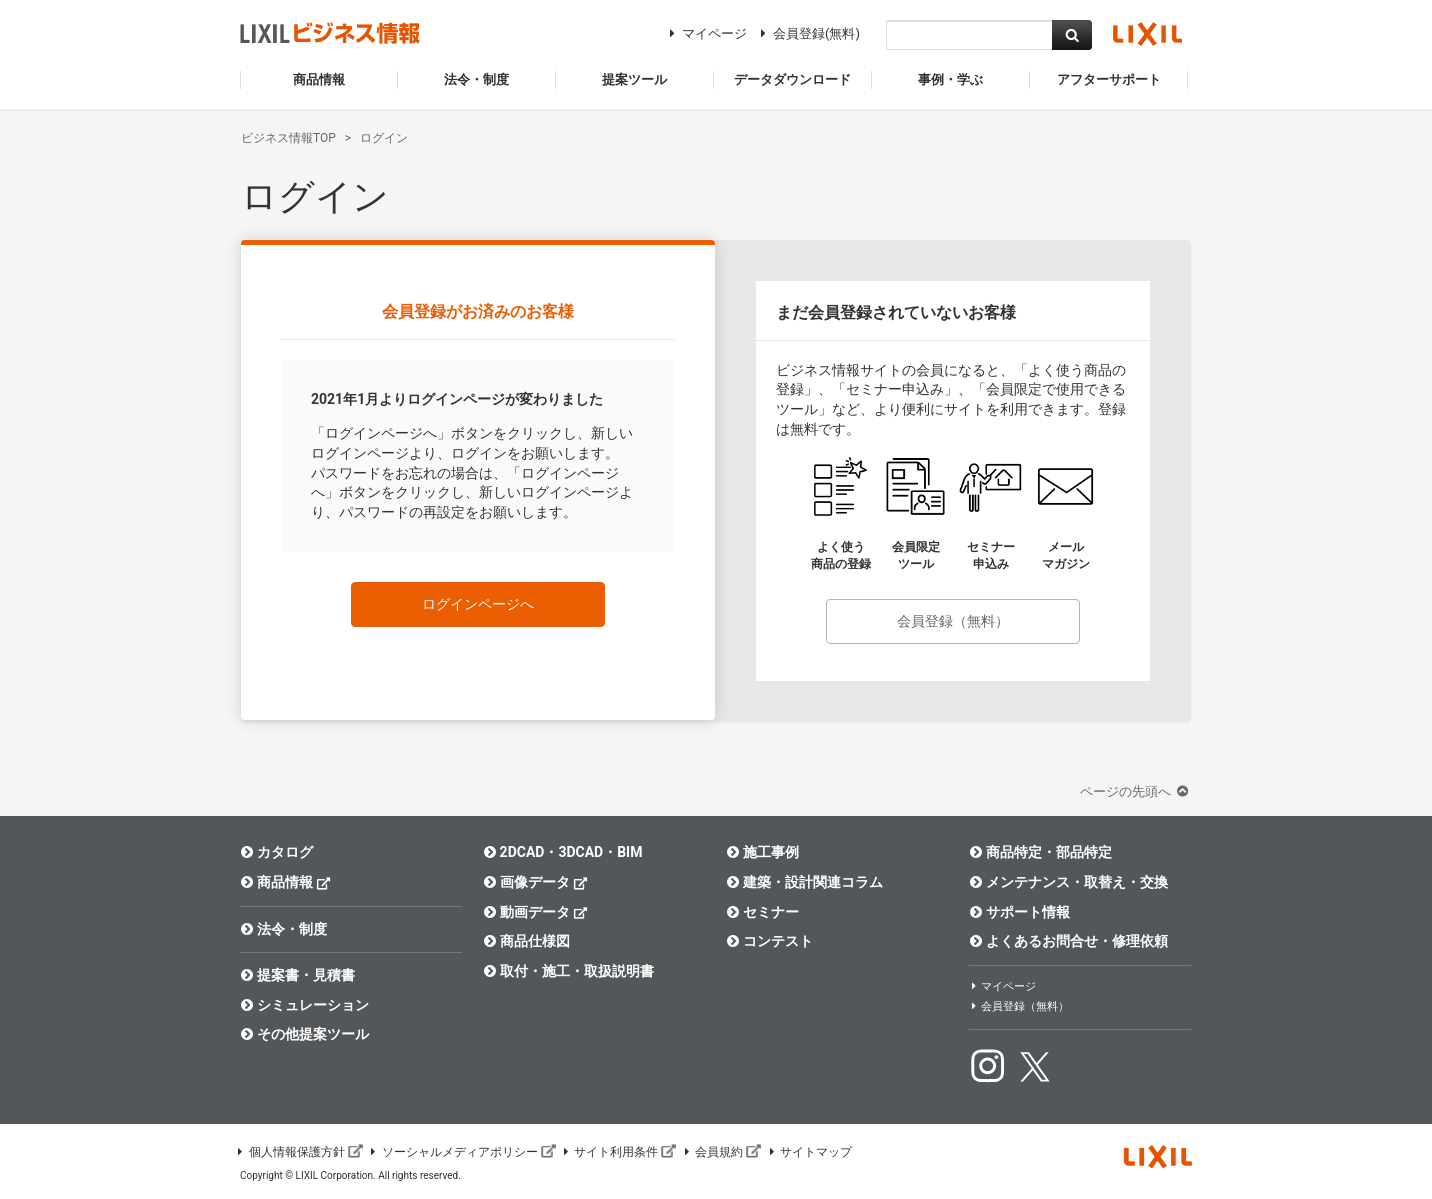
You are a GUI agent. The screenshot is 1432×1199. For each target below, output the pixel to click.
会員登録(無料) (807, 33)
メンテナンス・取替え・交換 (1068, 882)
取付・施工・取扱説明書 (568, 971)
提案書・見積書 (297, 975)
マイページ (705, 33)
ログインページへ (478, 604)
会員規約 (721, 1152)
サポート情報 (1019, 912)
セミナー (762, 912)
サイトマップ (809, 1152)
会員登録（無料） (953, 621)
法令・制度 (283, 929)
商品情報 (285, 881)
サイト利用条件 (619, 1152)
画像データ (535, 881)
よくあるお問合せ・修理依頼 (1068, 941)
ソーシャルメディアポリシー (462, 1152)
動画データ (535, 911)
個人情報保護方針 (299, 1152)
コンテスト (769, 941)
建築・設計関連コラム (804, 882)
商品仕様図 (526, 941)
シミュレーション (304, 1005)
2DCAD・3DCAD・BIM (562, 852)
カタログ (276, 852)
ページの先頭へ (1136, 791)
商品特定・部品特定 (1040, 852)
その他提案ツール (304, 1034)
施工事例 (762, 852)
